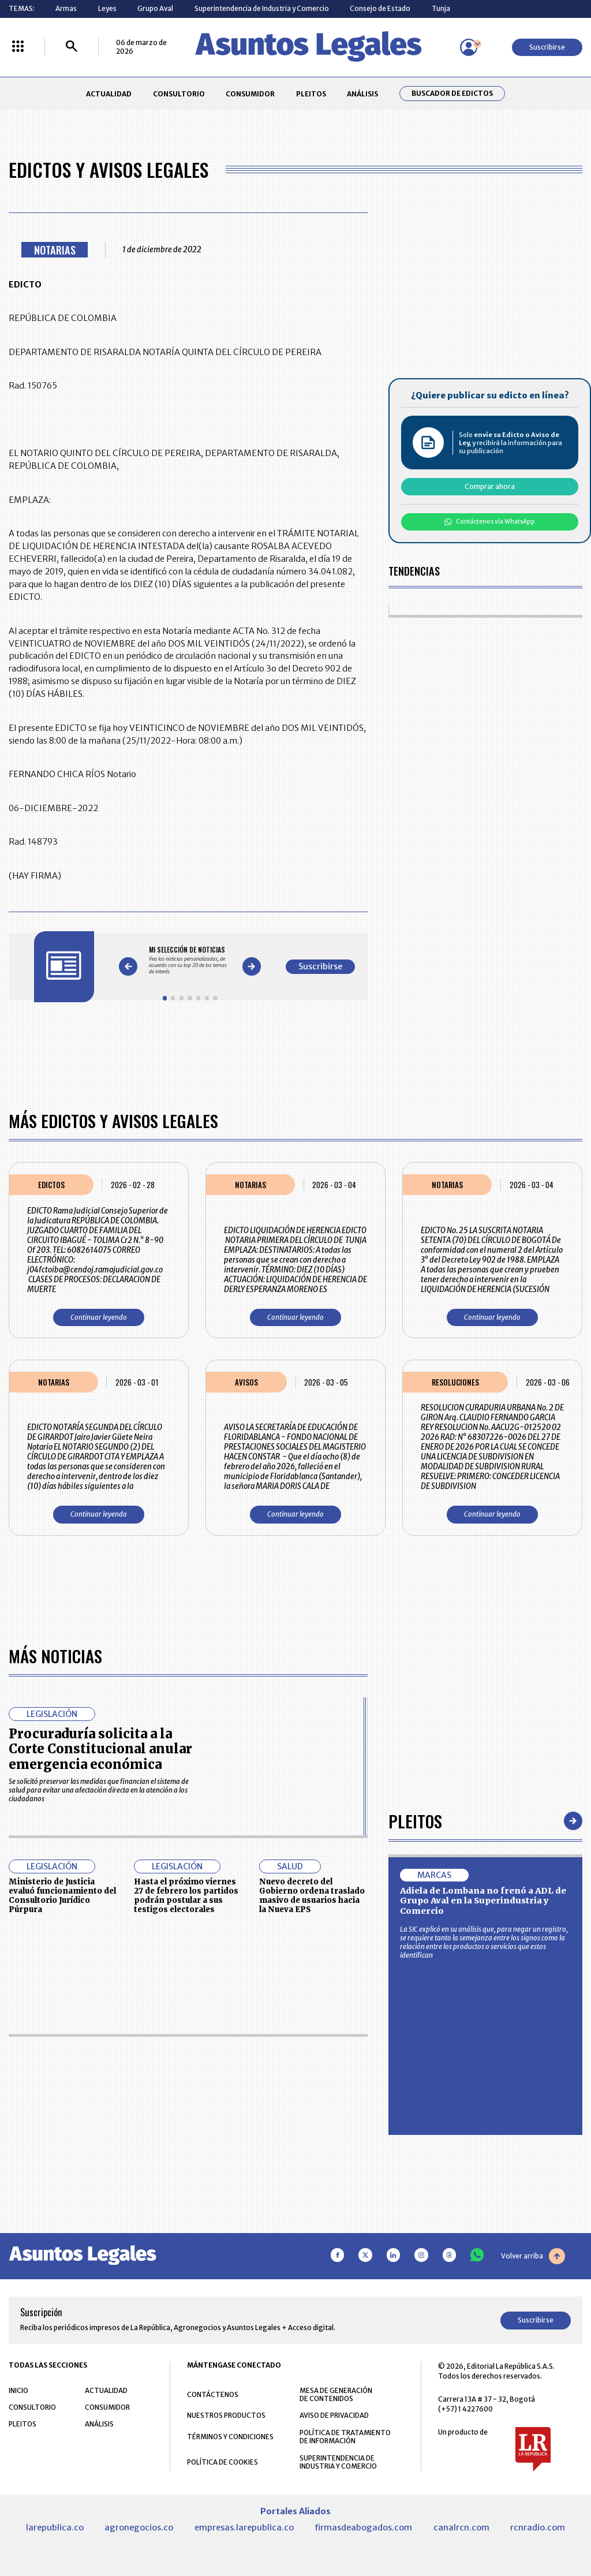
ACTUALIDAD (109, 93)
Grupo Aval (155, 8)
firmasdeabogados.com (363, 2527)
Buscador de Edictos (452, 93)
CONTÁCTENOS (212, 2394)
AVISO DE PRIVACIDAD (334, 2415)
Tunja (441, 8)
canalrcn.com (461, 2527)
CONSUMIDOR (250, 93)
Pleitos (415, 1820)
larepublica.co (55, 2527)
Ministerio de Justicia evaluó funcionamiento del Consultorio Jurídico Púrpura (62, 1895)
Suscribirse (547, 47)
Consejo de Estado (380, 8)
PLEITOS (311, 93)
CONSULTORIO (179, 93)
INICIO (18, 2390)
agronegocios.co (138, 2527)
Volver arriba (533, 2256)
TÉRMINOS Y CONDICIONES (230, 2436)
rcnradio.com (537, 2527)
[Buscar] (71, 47)
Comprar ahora (490, 486)
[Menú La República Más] (18, 47)
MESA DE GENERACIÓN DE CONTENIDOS (336, 2394)
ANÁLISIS (362, 93)
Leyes (107, 8)
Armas (66, 8)
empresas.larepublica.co (244, 2527)
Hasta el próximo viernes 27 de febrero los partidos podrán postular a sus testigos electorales (186, 1895)
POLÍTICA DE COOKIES (222, 2462)
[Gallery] (190, 960)
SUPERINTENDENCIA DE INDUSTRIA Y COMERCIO (338, 2462)
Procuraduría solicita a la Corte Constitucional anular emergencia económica (100, 1749)
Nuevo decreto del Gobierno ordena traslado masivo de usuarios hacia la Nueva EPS (312, 1895)
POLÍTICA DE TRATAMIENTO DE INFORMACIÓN (345, 2437)
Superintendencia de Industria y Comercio (261, 8)
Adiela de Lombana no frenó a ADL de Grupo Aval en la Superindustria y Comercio (483, 1901)
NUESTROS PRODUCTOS (226, 2415)
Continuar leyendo (98, 1317)
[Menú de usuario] (469, 47)
